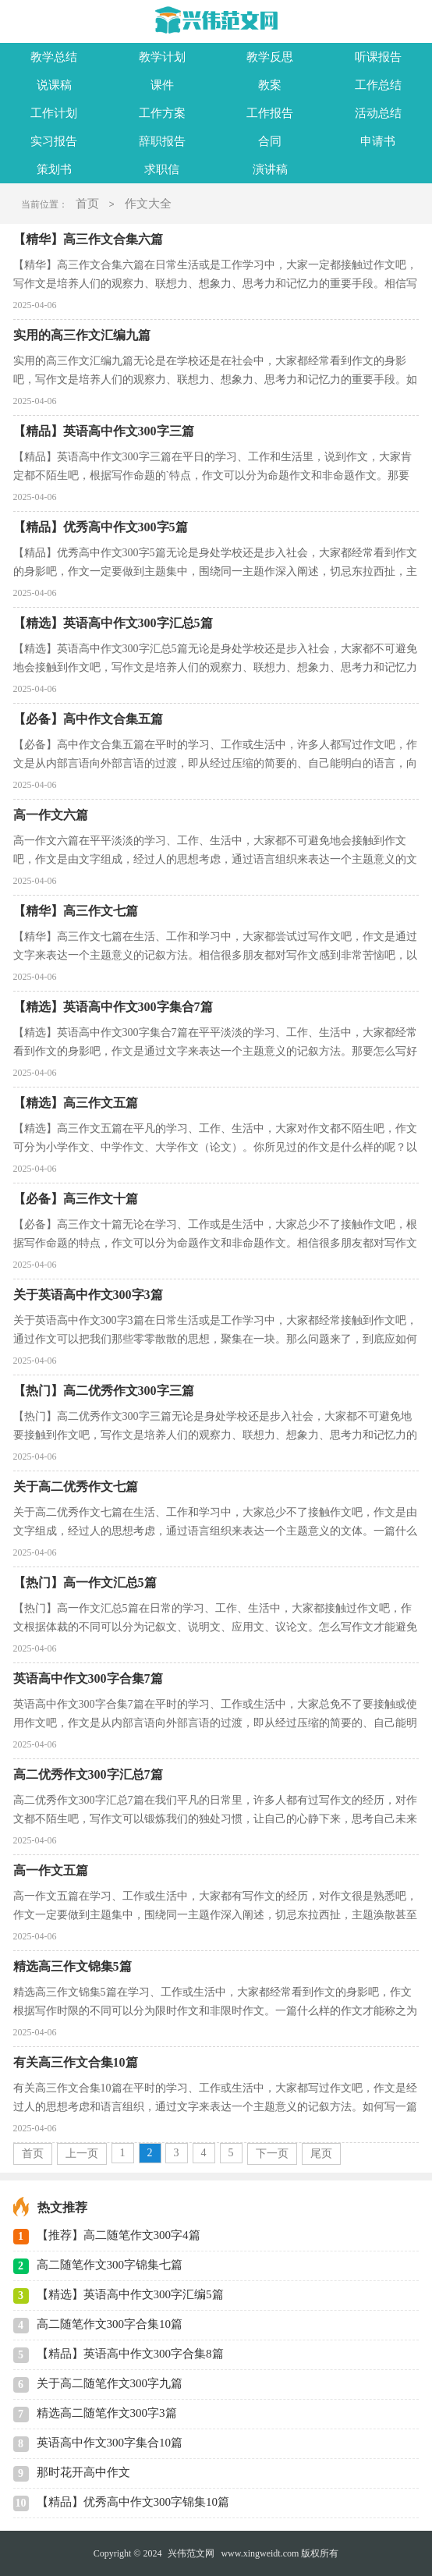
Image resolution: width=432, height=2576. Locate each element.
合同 (270, 141)
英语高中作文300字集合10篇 (110, 2442)
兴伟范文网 (191, 2553)
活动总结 (378, 113)
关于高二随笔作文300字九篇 (110, 2383)
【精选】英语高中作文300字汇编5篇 (130, 2294)
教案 (270, 85)
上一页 (82, 2153)
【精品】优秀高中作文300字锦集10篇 (133, 2502)
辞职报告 (162, 141)
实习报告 (53, 141)
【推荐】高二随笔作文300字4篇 (118, 2235)
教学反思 (269, 57)
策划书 (54, 169)
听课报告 (378, 57)
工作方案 (162, 113)
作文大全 (148, 203)
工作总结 (378, 85)
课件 (162, 85)
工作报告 (269, 113)
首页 (87, 203)
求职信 (161, 169)
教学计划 (162, 57)
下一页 (272, 2153)
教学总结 (53, 57)
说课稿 (54, 85)
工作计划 (53, 113)
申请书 (377, 141)
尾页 (321, 2153)
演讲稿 (270, 169)
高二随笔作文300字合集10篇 (110, 2324)
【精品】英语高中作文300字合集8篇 (130, 2353)
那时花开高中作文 (83, 2472)
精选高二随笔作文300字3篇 (107, 2413)
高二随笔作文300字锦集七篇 (110, 2264)
